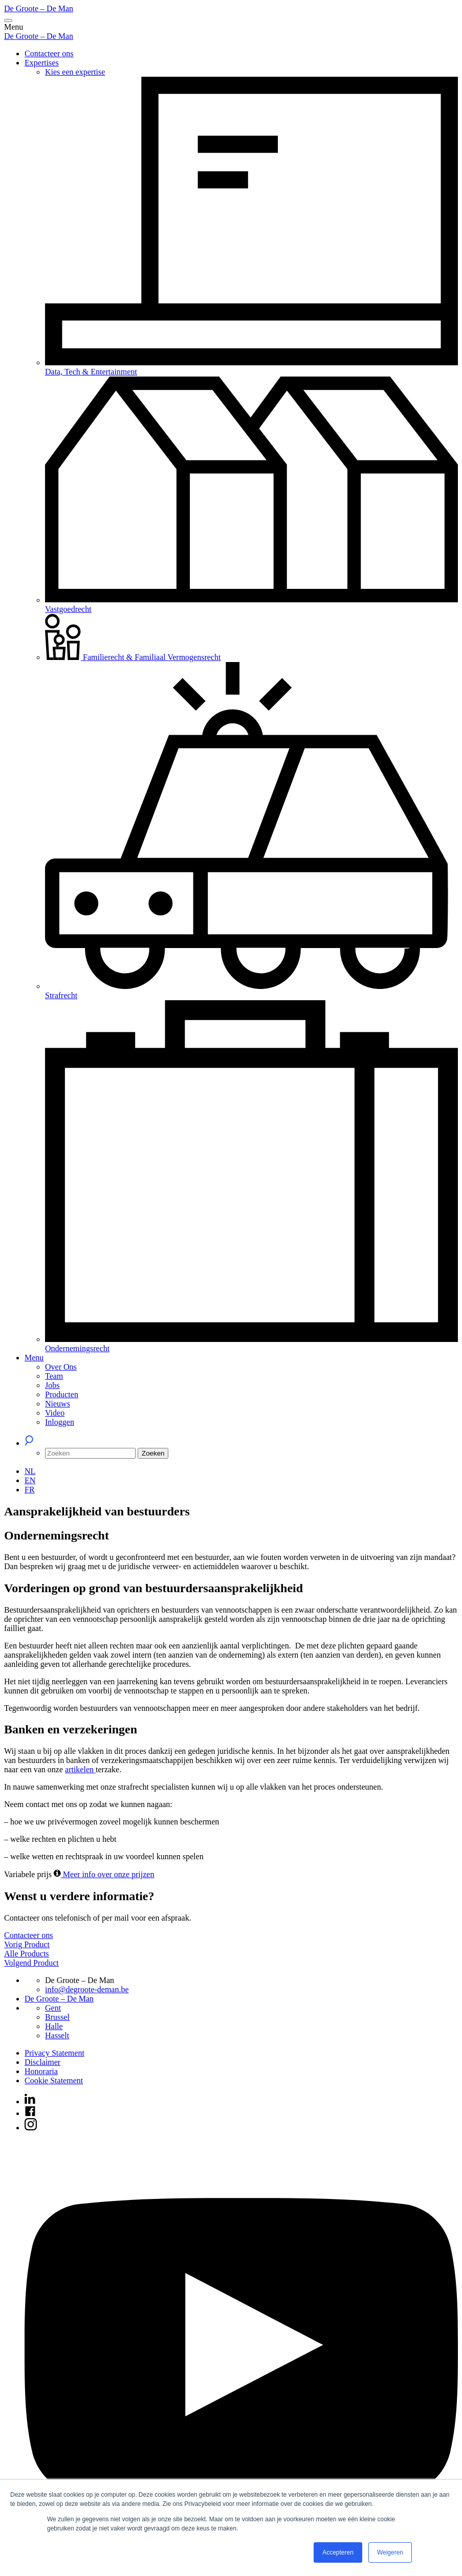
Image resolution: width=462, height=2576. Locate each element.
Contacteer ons (49, 53)
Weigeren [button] (390, 2552)
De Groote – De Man (38, 8)
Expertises (42, 62)
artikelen (80, 1769)
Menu (34, 1357)
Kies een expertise (75, 72)
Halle (54, 2026)
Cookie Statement (54, 2080)
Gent (53, 2007)
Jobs (52, 1385)
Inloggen (59, 1422)
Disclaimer (42, 2062)
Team (54, 1376)
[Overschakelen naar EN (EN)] (30, 1480)
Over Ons (61, 1366)
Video (54, 1412)
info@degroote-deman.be (87, 1989)
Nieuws (57, 1403)
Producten (61, 1394)
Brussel (57, 2017)
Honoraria (41, 2071)
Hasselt (57, 2035)
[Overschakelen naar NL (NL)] (30, 1471)
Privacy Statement (54, 2053)
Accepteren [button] (338, 2552)
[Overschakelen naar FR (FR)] (30, 1489)
